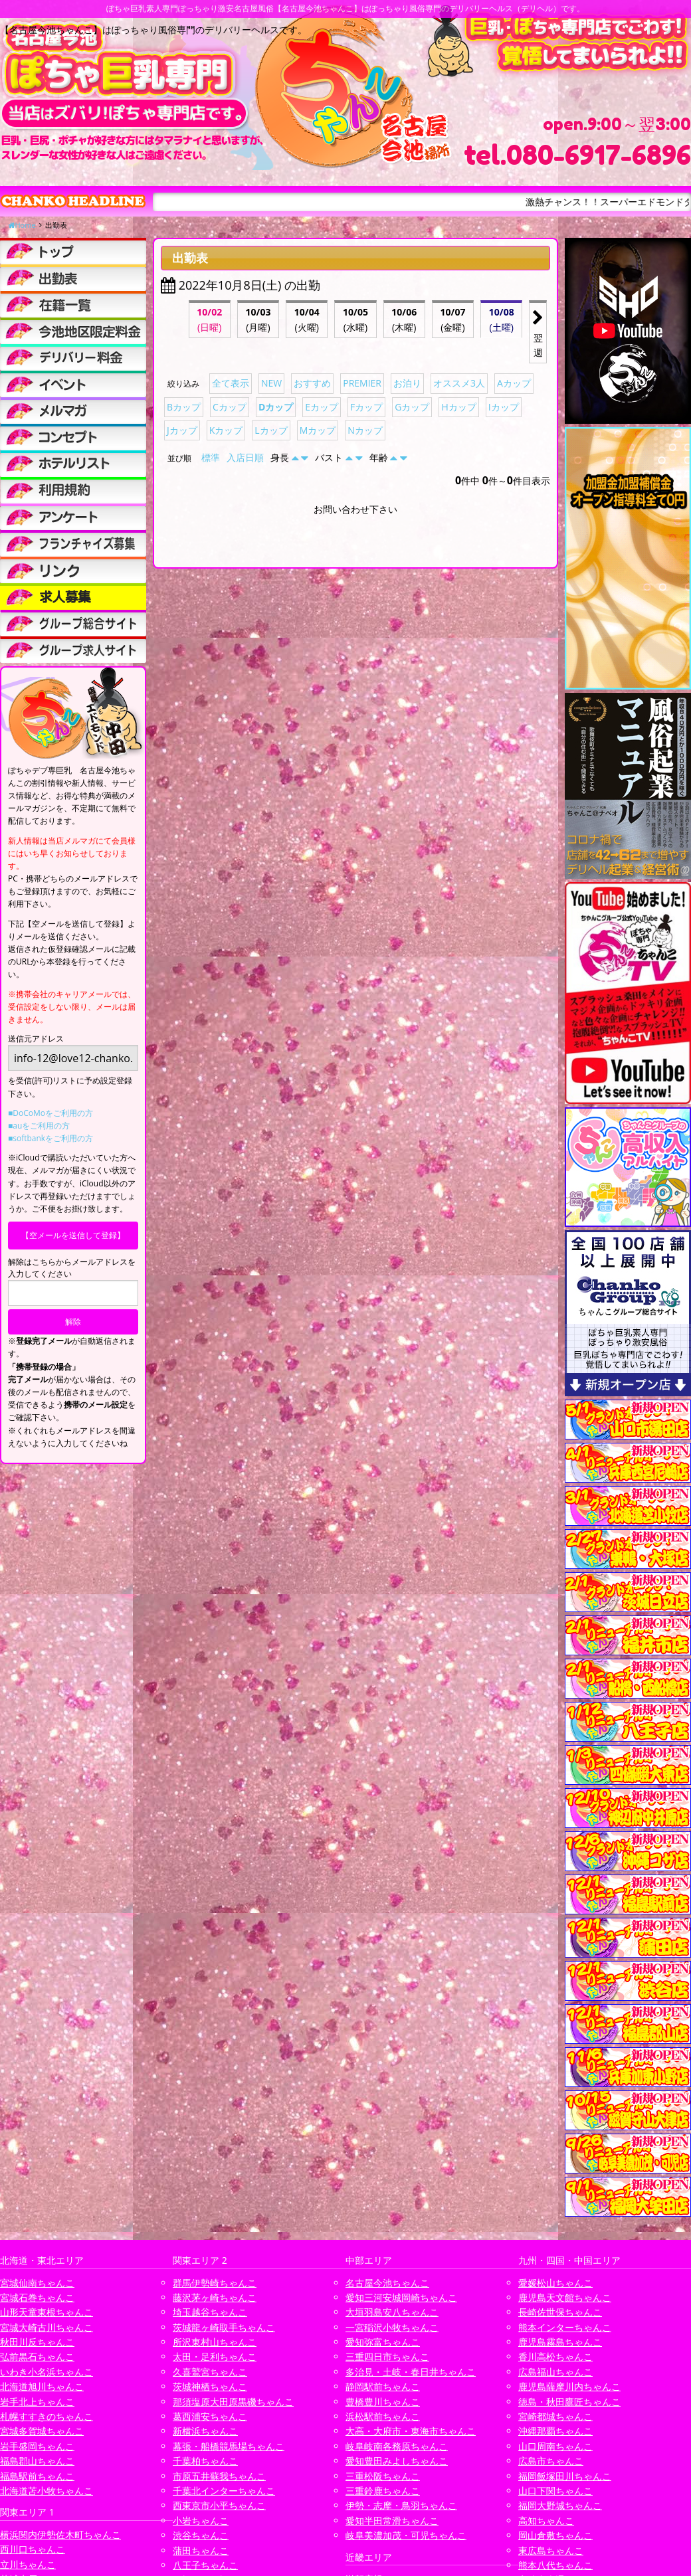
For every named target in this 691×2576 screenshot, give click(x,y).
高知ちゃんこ (546, 2520)
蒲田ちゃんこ (201, 2550)
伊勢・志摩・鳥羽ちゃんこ (401, 2505)
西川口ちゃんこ (32, 2549)
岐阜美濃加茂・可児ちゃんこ (406, 2535)
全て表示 (230, 383)
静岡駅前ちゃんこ (383, 2386)
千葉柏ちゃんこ (205, 2460)
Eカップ (321, 407)
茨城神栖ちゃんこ (210, 2386)
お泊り (407, 383)
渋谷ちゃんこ (201, 2535)
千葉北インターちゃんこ (224, 2490)
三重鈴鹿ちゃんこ (383, 2490)
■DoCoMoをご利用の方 (50, 1113)
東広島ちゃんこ (550, 2550)
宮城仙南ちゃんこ (37, 2282)
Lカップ (270, 430)
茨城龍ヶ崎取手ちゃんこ (224, 2327)
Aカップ (514, 383)
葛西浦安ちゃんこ (210, 2416)
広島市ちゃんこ (550, 2460)
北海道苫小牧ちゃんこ (46, 2490)
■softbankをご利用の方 (50, 1138)
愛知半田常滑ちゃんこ (392, 2520)
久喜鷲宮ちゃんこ (210, 2371)
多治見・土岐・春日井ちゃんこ (411, 2371)
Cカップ (230, 407)
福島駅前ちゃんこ (37, 2476)
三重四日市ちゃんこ (387, 2356)
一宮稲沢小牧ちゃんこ (392, 2327)
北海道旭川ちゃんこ (42, 2386)
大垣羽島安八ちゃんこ (392, 2312)
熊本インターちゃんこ (564, 2327)
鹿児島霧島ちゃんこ (560, 2342)
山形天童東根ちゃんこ (46, 2312)
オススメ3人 (459, 383)
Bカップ (184, 407)
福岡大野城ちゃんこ (560, 2505)
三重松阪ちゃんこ (383, 2476)
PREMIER (362, 383)
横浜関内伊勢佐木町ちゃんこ (60, 2534)
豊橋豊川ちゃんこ (383, 2401)
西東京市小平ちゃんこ (219, 2505)
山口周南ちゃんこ (555, 2446)
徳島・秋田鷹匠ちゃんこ (569, 2401)
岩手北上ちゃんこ (37, 2401)
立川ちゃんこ (28, 2564)
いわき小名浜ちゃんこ (46, 2371)
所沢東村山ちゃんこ (214, 2342)
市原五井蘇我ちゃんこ (219, 2476)
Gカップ (412, 407)
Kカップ (226, 430)
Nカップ (365, 430)
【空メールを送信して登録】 (73, 1235)
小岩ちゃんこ (201, 2520)
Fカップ (366, 407)
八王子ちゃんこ (205, 2565)
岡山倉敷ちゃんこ (555, 2535)
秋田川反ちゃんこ (37, 2342)
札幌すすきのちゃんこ (46, 2416)
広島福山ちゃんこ (555, 2371)
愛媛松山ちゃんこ (555, 2282)
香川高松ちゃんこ (555, 2356)
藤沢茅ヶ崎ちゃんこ (214, 2297)
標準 (210, 457)
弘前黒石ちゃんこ (37, 2356)
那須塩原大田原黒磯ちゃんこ (233, 2401)
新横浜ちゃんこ (205, 2431)
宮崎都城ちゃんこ (555, 2416)
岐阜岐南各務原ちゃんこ (397, 2446)
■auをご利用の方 (39, 1125)
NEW (271, 383)
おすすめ (312, 383)
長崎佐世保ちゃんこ (560, 2312)
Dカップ (275, 407)
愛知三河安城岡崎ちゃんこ (401, 2297)
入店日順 (245, 457)
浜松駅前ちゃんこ (383, 2416)
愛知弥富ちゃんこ (383, 2342)
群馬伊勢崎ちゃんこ (214, 2282)
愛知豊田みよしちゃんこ (397, 2460)
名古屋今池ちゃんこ (387, 2282)
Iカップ (503, 407)
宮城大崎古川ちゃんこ (46, 2327)
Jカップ (182, 430)
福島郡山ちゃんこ (37, 2460)
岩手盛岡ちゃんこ (37, 2446)
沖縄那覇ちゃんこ (555, 2431)
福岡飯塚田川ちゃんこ (564, 2476)
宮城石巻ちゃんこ (37, 2297)
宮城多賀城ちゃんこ (42, 2431)
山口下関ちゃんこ (555, 2490)
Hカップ (458, 407)
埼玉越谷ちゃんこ (210, 2312)
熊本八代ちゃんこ (555, 2565)
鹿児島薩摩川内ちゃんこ (569, 2386)
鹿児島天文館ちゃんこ (564, 2297)
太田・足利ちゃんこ (214, 2356)
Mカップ (318, 430)
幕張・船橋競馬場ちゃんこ (228, 2446)
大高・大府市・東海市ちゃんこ (411, 2431)
